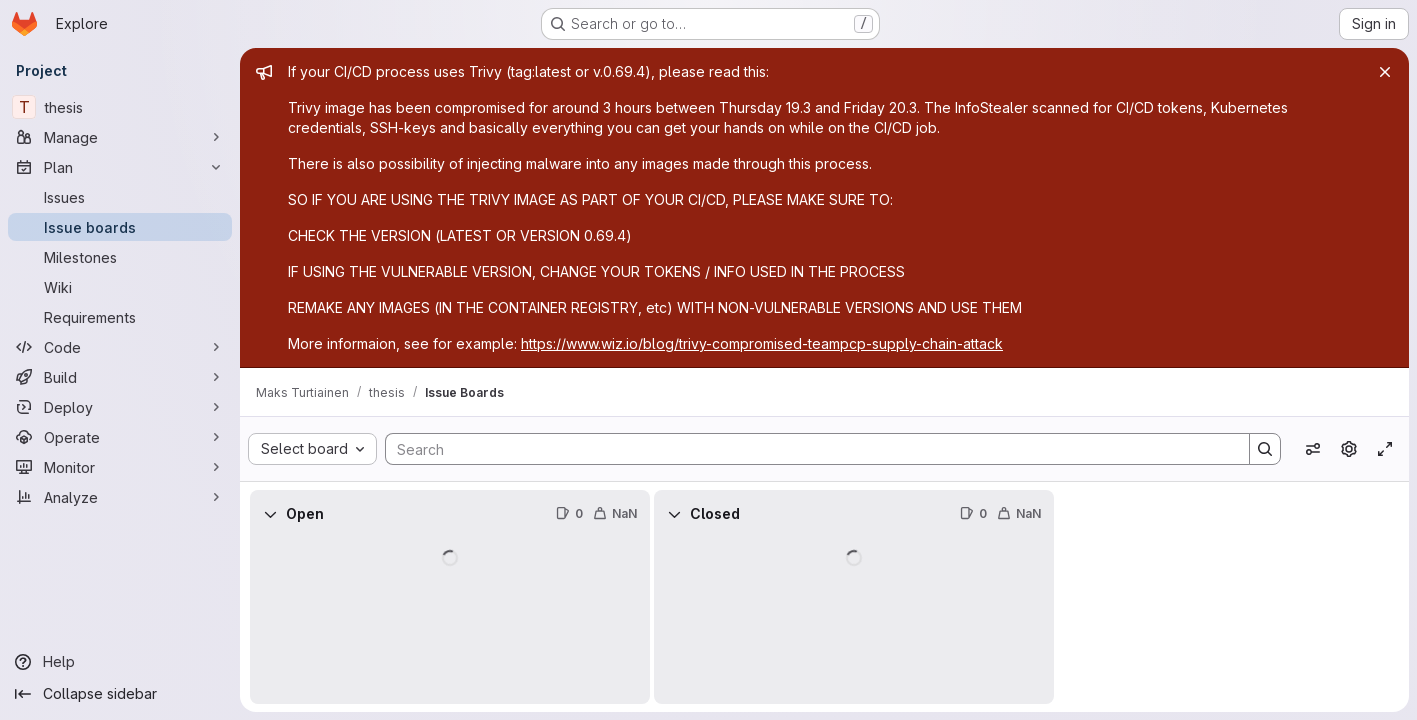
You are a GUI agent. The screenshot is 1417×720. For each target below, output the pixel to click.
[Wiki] (120, 287)
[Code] (120, 347)
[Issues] (120, 197)
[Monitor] (120, 467)
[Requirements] (120, 317)
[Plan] (120, 167)
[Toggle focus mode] (1385, 449)
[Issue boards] (120, 227)
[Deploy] (120, 407)
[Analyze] (120, 497)
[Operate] (120, 437)
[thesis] (120, 107)
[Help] (120, 662)
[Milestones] (120, 257)
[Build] (120, 377)
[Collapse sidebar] (120, 694)
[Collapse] (270, 514)
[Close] (1385, 72)
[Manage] (120, 137)
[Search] (807, 449)
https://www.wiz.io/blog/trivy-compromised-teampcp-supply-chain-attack (762, 343)
